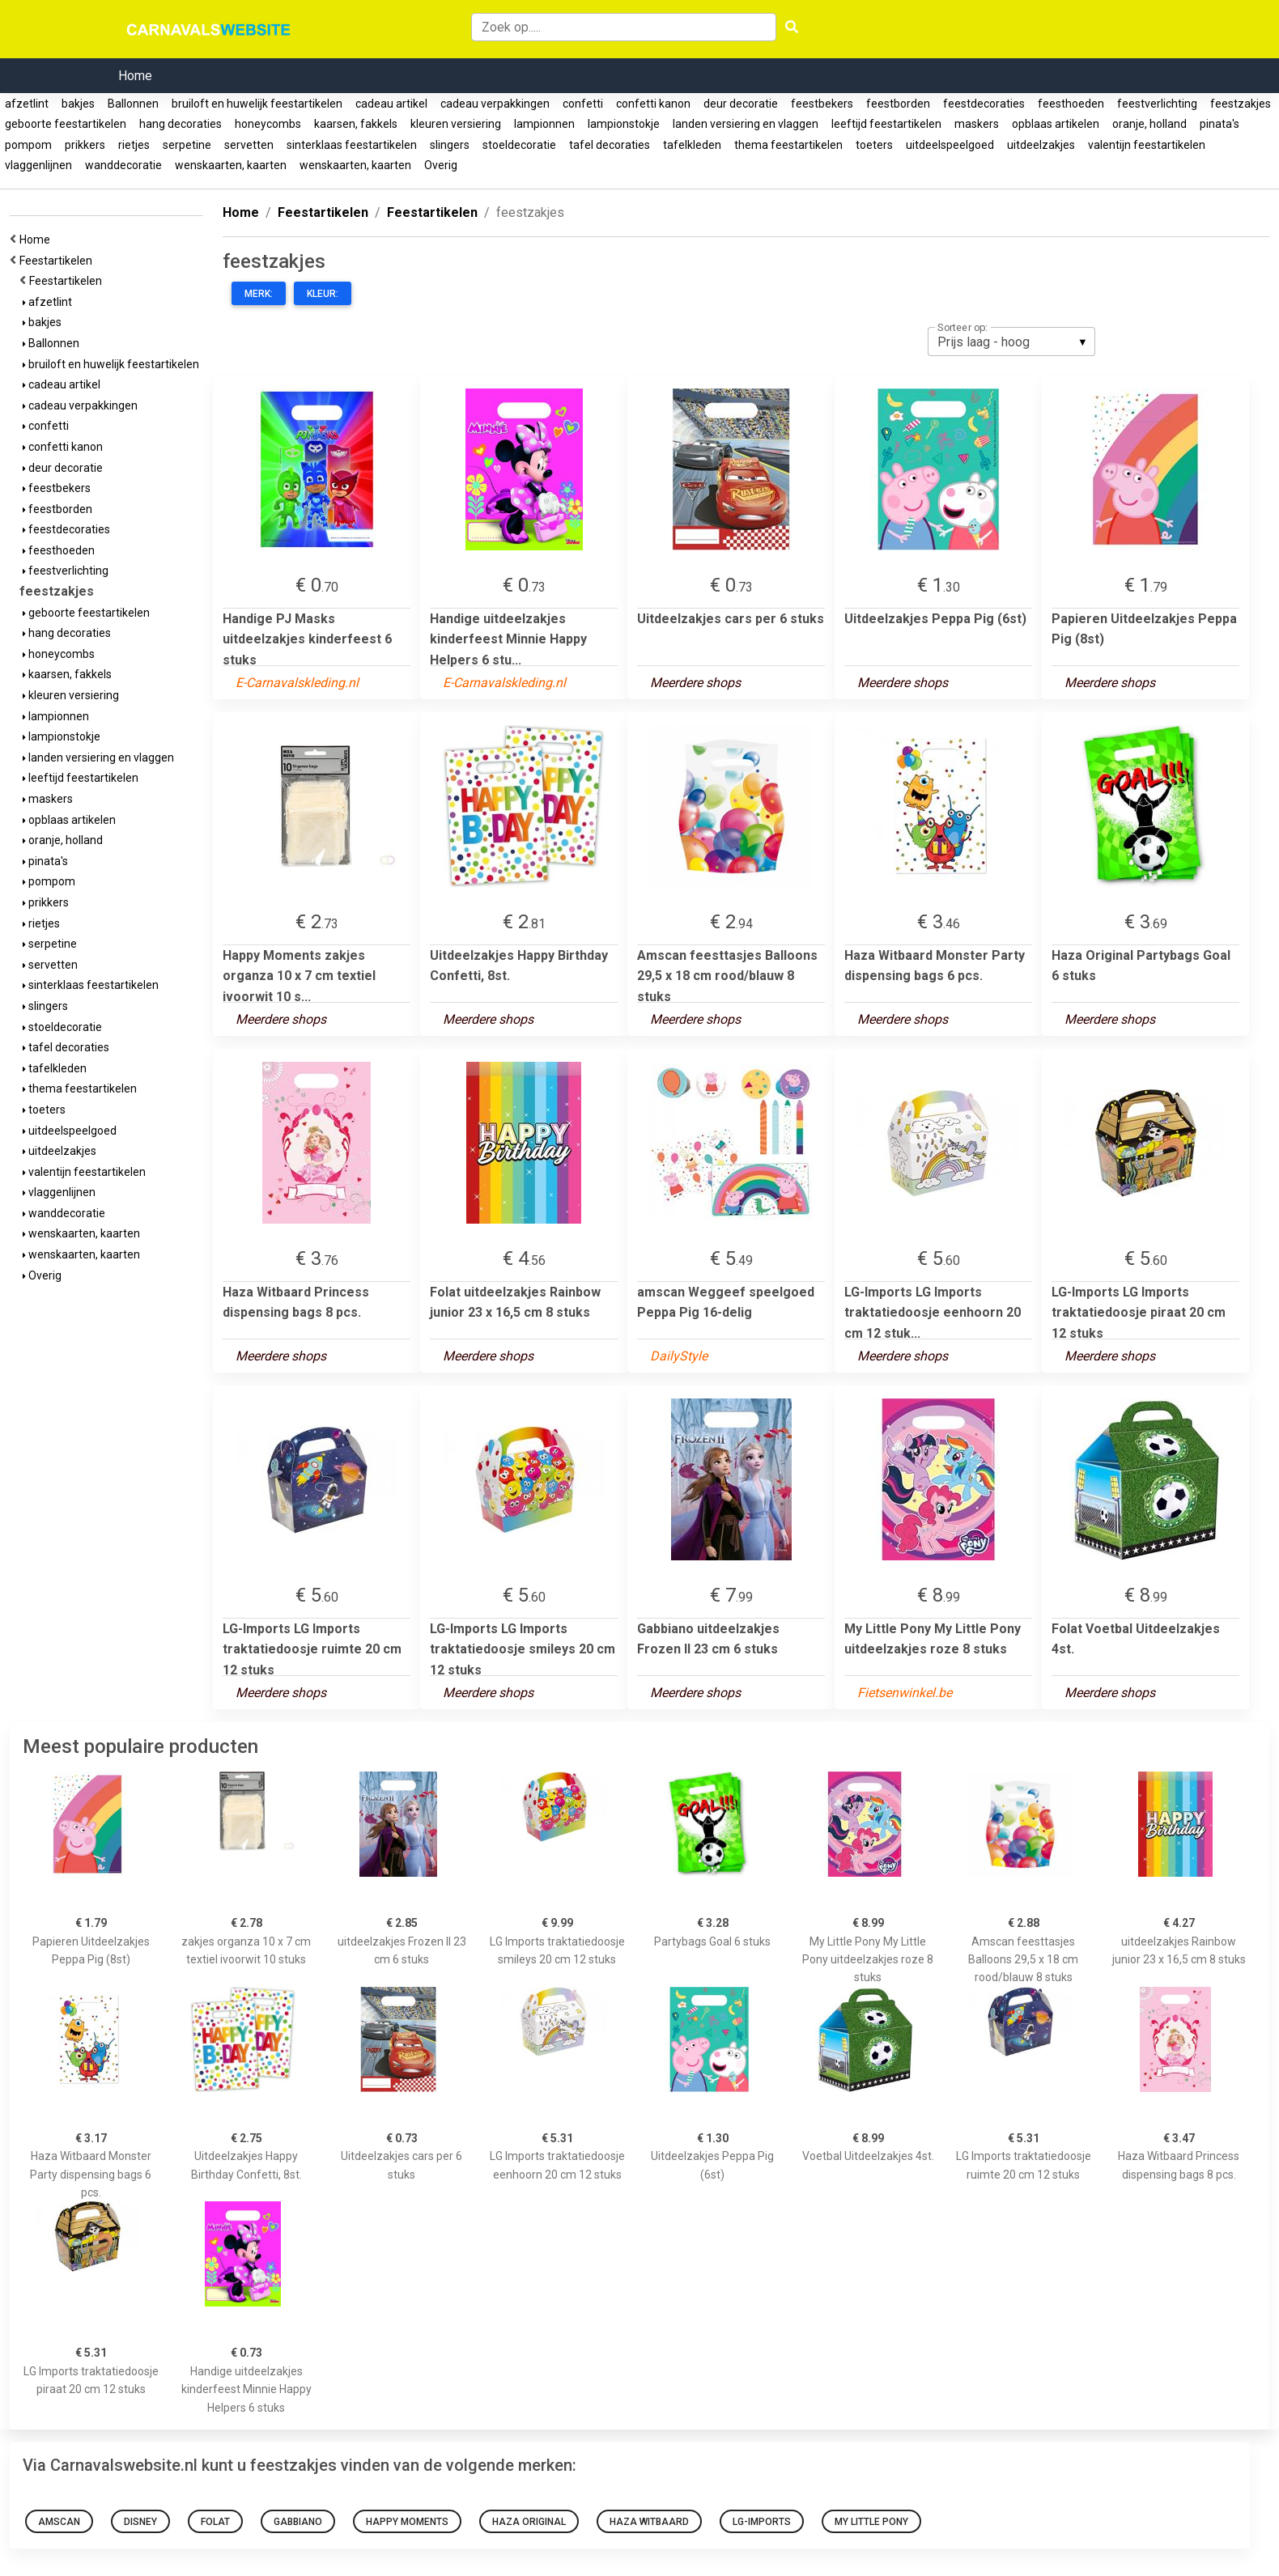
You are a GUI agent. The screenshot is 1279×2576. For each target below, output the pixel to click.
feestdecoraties (984, 103)
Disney (140, 2521)
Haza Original (529, 2521)
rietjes (134, 144)
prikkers (85, 144)
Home (135, 75)
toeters (874, 144)
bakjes (78, 103)
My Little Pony (871, 2521)
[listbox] (1011, 341)
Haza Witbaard (649, 2521)
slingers (449, 144)
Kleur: (322, 293)
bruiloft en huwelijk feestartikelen (257, 103)
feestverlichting (1157, 103)
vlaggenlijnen (38, 165)
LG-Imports (762, 2521)
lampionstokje (624, 123)
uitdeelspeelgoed (950, 144)
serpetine (187, 144)
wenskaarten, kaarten (230, 165)
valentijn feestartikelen (1146, 144)
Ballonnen (133, 103)
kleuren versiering (456, 123)
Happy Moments (407, 2521)
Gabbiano (298, 2521)
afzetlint (26, 103)
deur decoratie (741, 103)
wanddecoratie (123, 165)
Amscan (59, 2521)
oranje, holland (1149, 123)
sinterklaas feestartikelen (352, 144)
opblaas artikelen (1055, 123)
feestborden (898, 103)
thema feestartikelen (788, 144)
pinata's (1219, 123)
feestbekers (822, 103)
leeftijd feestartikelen (886, 123)
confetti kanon (653, 103)
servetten (248, 144)
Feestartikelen (58, 260)
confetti (583, 103)
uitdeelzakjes (1041, 144)
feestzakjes (1240, 103)
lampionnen (544, 123)
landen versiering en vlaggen (745, 123)
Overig (440, 165)
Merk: (258, 293)
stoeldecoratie (519, 144)
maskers (977, 123)
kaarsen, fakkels (355, 123)
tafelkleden (692, 144)
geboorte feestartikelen (65, 123)
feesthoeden (1071, 103)
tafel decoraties (609, 144)
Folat (215, 2521)
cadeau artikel (391, 103)
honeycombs (268, 123)
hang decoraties (180, 123)
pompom (28, 144)
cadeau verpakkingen (495, 103)
